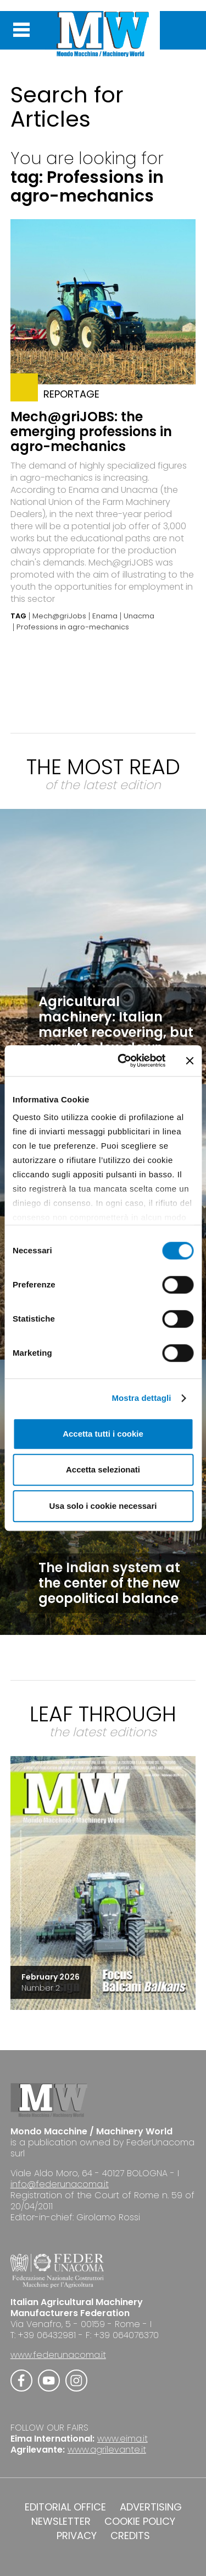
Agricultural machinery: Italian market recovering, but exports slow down (115, 1024)
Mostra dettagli (141, 1398)
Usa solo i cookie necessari (103, 1505)
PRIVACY (77, 2536)
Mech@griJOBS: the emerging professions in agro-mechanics (91, 431)
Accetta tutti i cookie (103, 1433)
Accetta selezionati (103, 1469)
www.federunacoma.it (58, 2355)
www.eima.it (122, 2438)
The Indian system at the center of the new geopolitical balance (109, 1582)
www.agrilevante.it (107, 2449)
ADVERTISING (151, 2507)
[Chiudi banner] (189, 1060)
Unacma (139, 616)
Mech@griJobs (59, 616)
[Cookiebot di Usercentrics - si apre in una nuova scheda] (122, 1060)
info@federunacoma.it (59, 2184)
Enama (105, 616)
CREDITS (130, 2536)
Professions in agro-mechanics (72, 627)
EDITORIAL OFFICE (65, 2507)
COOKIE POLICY (139, 2521)
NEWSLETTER (61, 2521)
